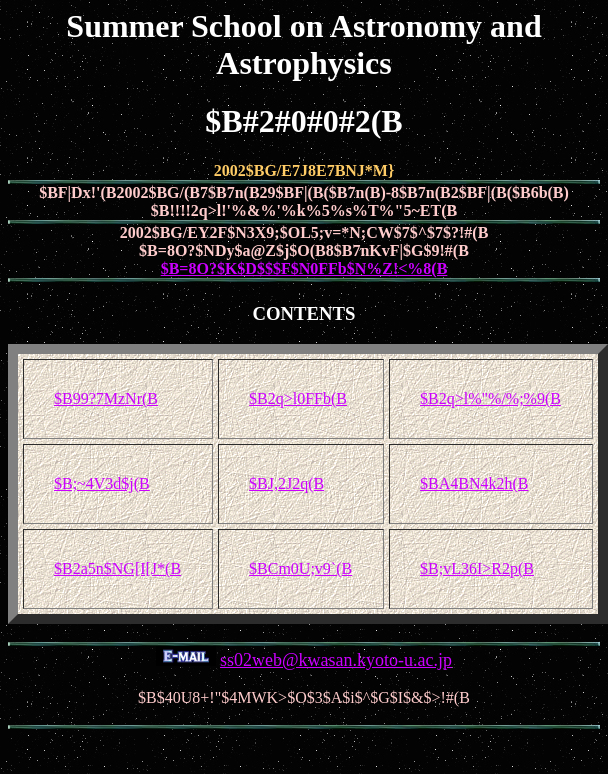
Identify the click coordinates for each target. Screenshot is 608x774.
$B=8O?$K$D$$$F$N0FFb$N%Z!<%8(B (304, 268)
